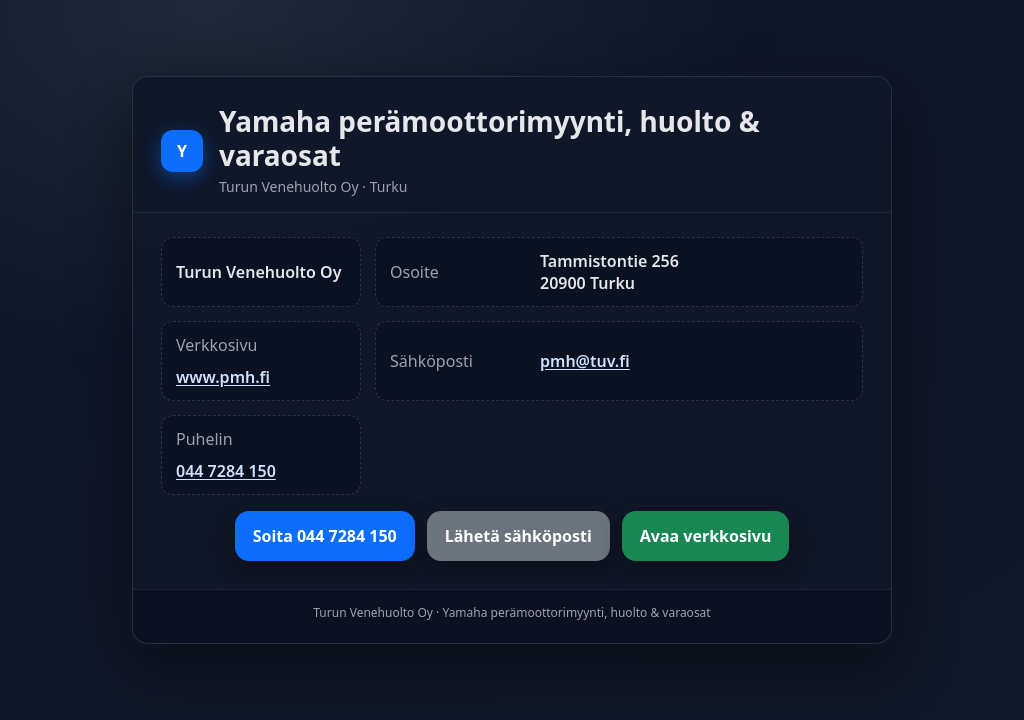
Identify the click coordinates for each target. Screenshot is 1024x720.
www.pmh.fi (223, 377)
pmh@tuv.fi (585, 361)
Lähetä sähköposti (518, 536)
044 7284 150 (226, 471)
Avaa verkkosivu (706, 536)
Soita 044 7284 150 (325, 536)
